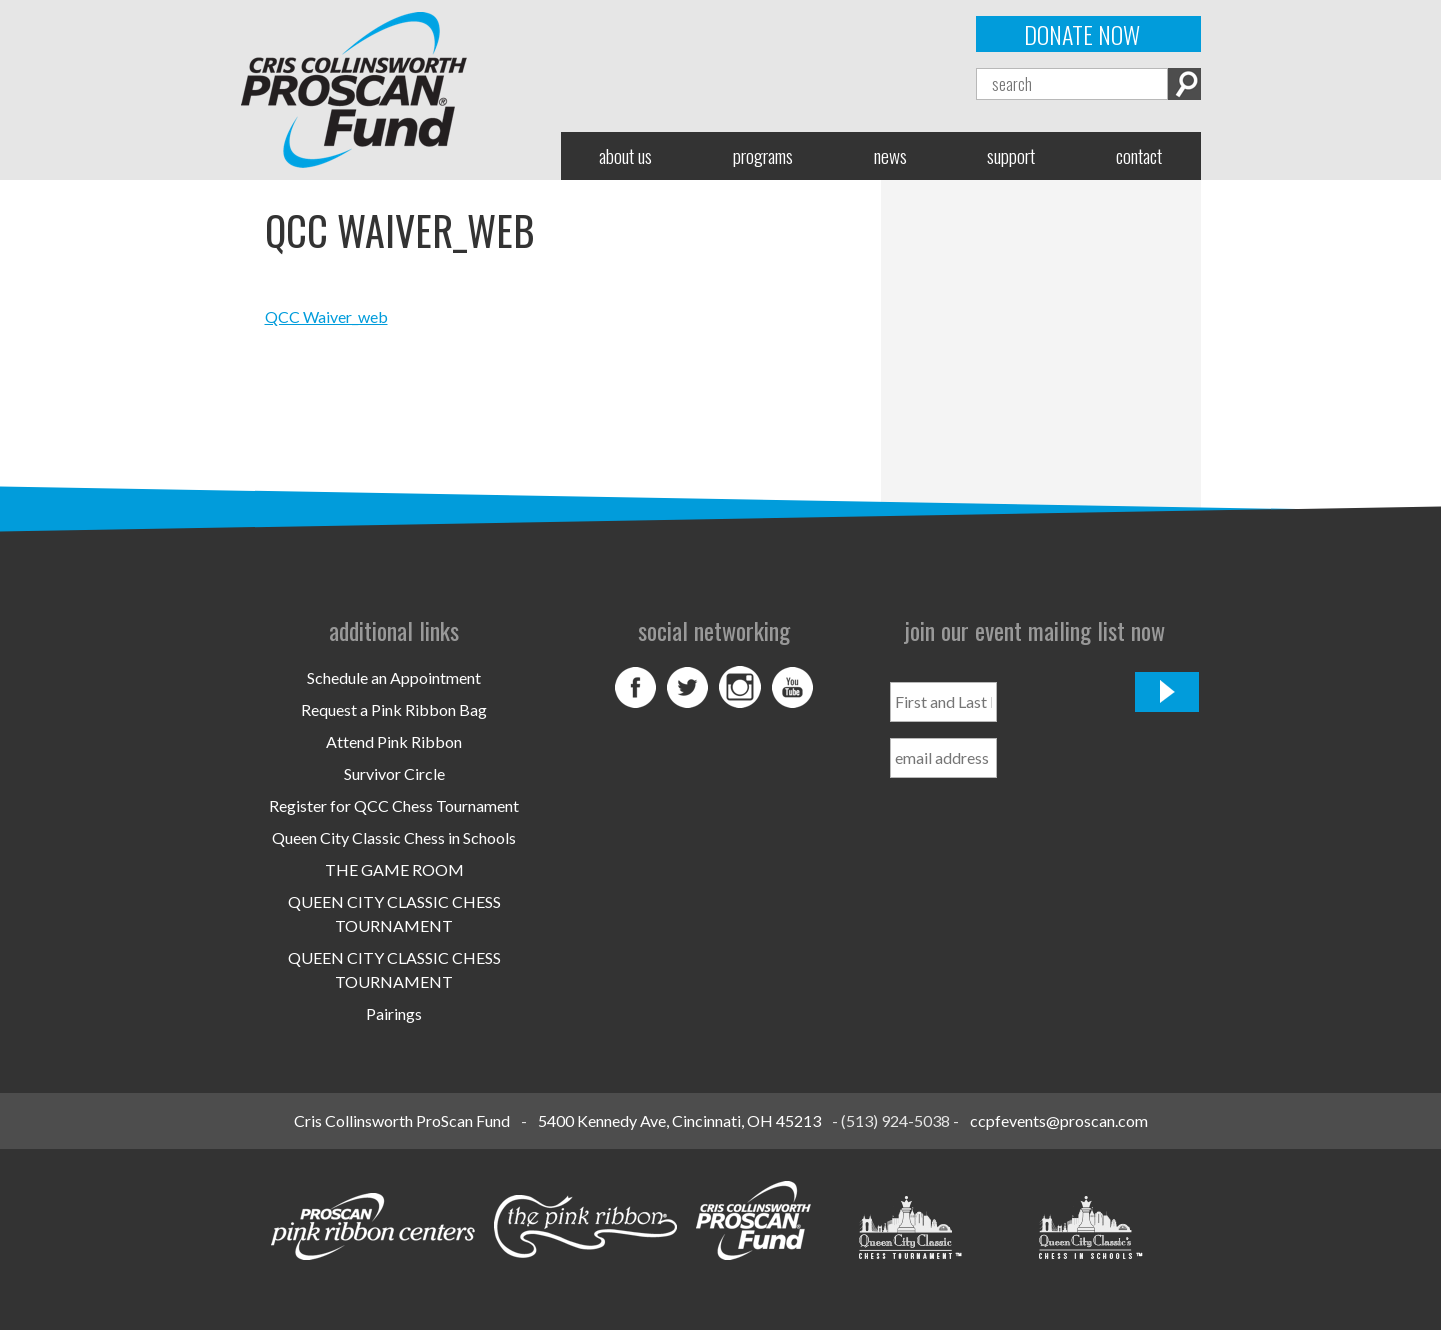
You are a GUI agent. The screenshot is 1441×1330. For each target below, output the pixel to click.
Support (1011, 155)
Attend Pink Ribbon (394, 741)
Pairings (394, 1013)
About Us (625, 155)
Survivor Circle (394, 773)
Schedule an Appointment (394, 677)
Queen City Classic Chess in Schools (394, 837)
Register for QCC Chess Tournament (394, 805)
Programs (763, 155)
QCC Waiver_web (326, 316)
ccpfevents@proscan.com (1059, 1120)
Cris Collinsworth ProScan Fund (402, 1120)
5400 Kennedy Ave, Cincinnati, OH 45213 (679, 1120)
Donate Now (1082, 34)
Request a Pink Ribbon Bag (394, 709)
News (890, 155)
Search (1184, 84)
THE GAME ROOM (394, 869)
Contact (1139, 155)
